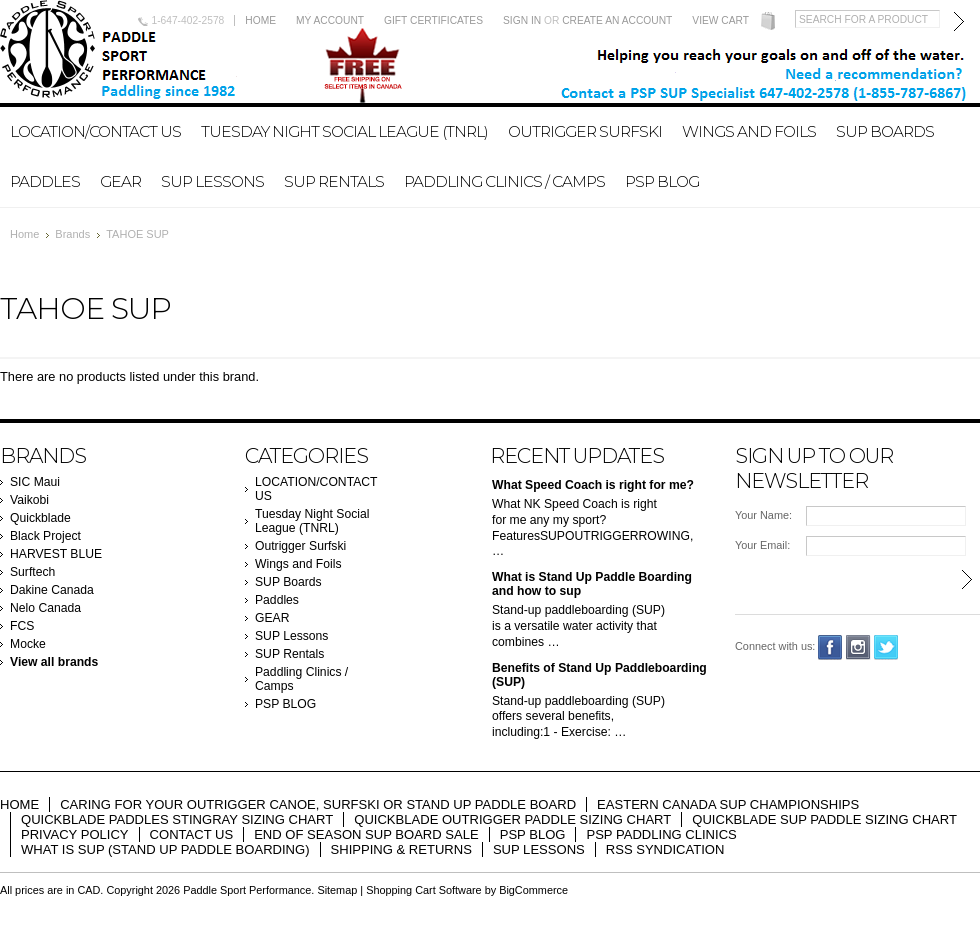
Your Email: (762, 545)
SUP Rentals (334, 181)
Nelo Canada (45, 608)
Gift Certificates (433, 20)
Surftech (32, 572)
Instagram (858, 647)
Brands (72, 234)
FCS (22, 626)
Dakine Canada (52, 590)
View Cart (720, 20)
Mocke (28, 644)
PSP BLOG (662, 181)
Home (260, 20)
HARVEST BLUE (56, 554)
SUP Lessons (212, 181)
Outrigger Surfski (585, 131)
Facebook (830, 647)
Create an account (617, 20)
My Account (330, 20)
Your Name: (763, 515)
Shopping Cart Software (423, 890)
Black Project (45, 536)
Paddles (45, 181)
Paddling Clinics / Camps (504, 181)
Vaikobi (29, 500)
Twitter (886, 647)
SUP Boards (885, 131)
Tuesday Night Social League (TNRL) (344, 131)
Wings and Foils (749, 131)
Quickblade (40, 518)
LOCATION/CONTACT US (95, 131)
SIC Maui (35, 482)
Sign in (522, 20)
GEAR (120, 181)
